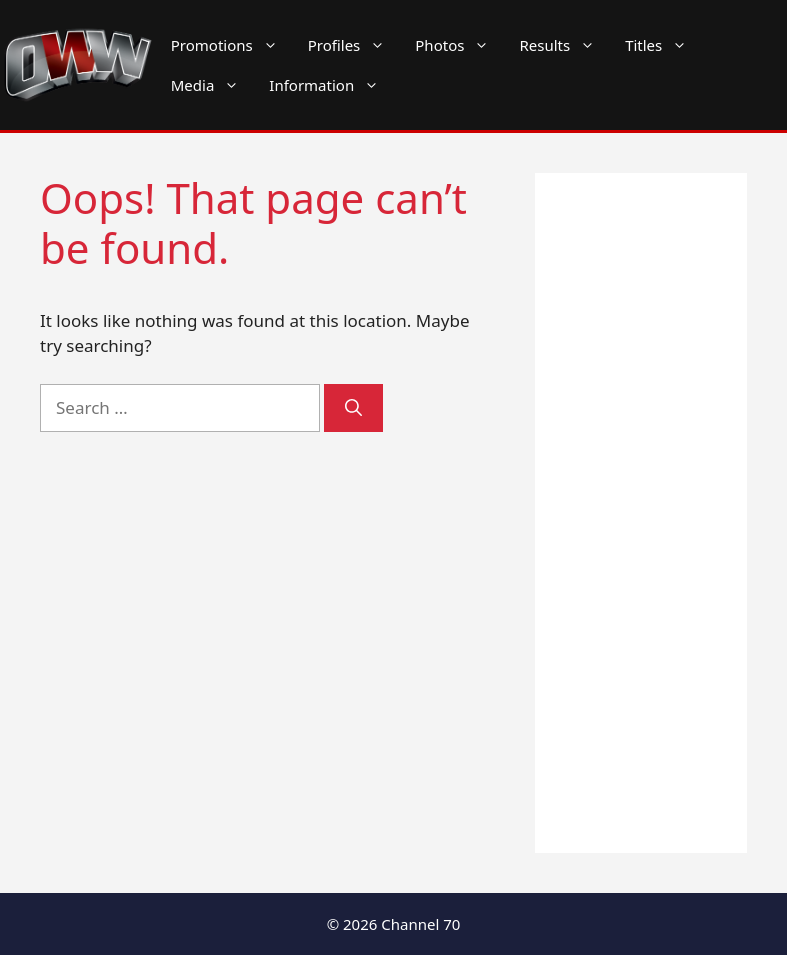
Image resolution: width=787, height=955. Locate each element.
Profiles (354, 45)
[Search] (353, 408)
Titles (663, 45)
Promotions (232, 45)
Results (564, 45)
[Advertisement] (641, 513)
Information (331, 85)
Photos (459, 45)
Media (213, 85)
